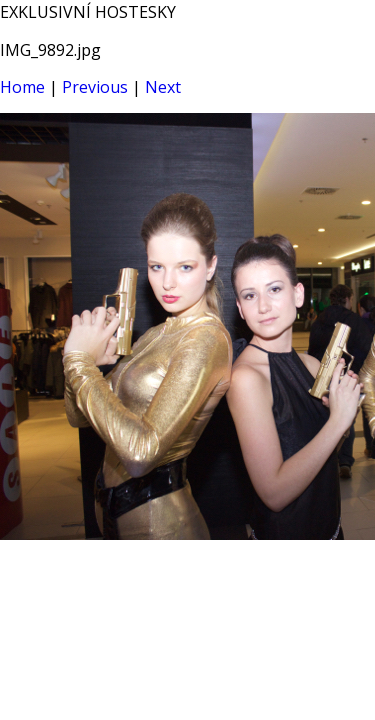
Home (22, 87)
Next (163, 87)
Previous (95, 87)
